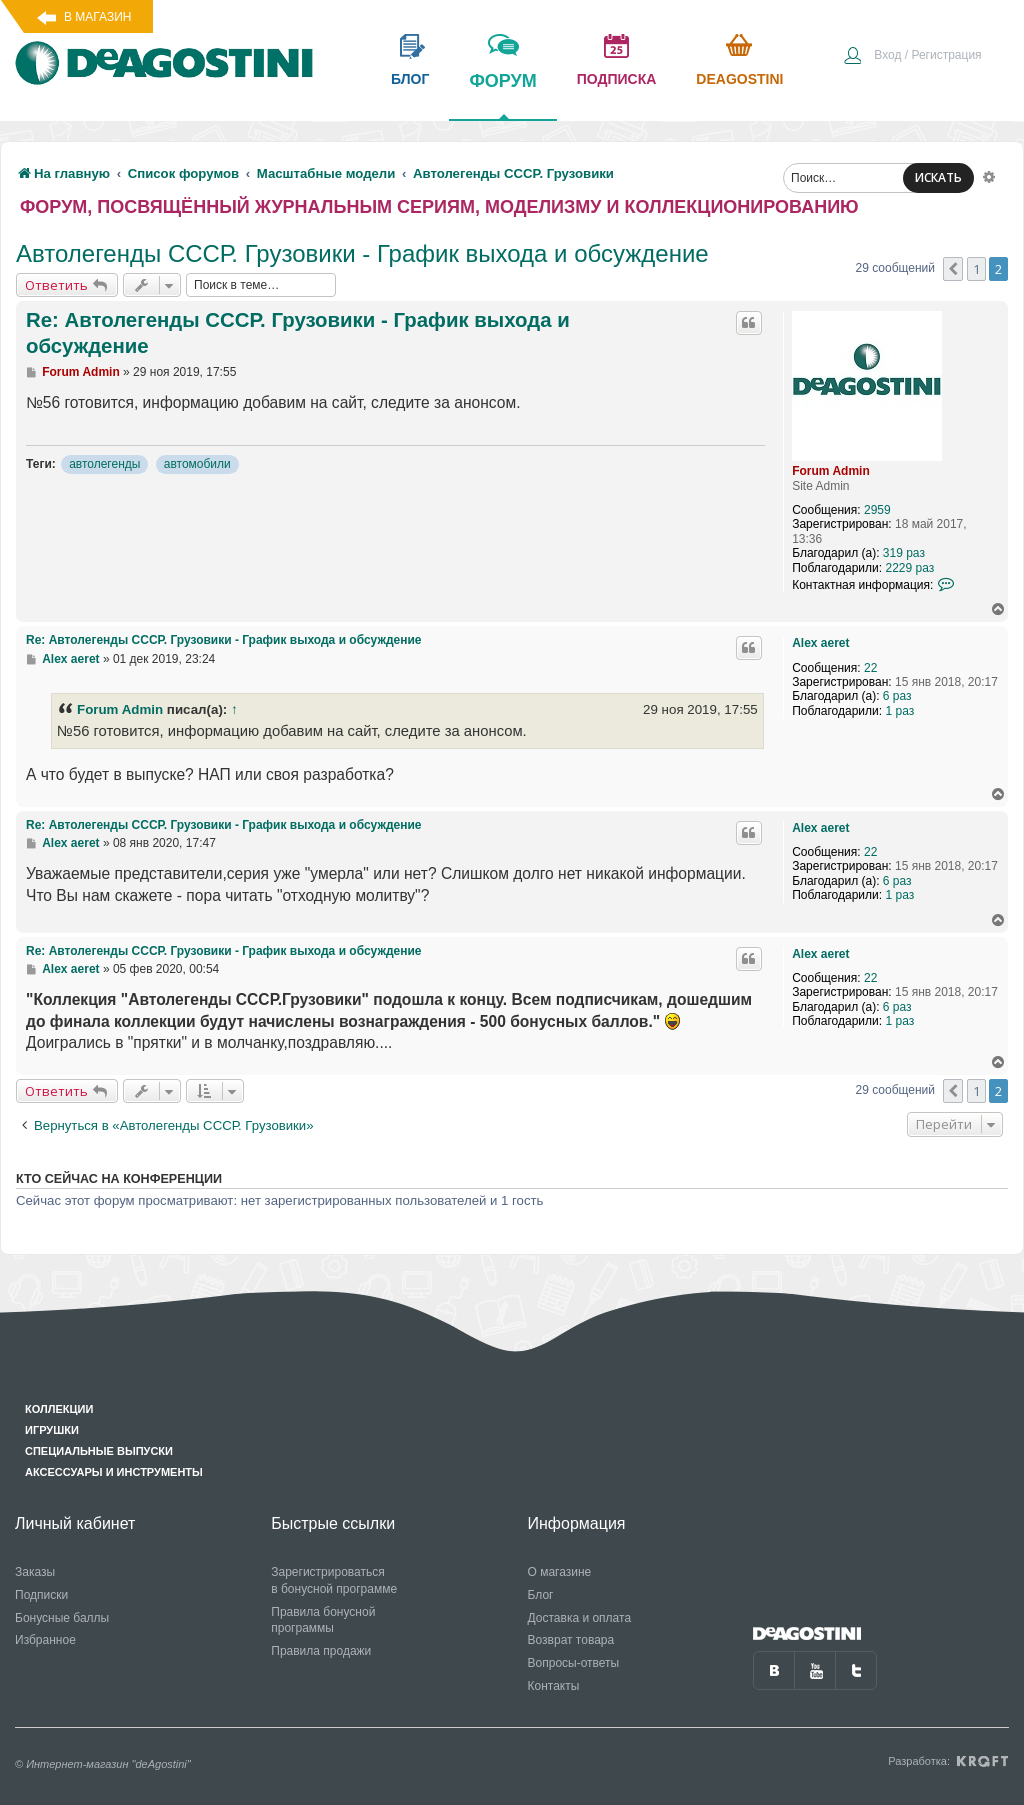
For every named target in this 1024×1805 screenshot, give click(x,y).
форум (502, 95)
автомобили (197, 464)
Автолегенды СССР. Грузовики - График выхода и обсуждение (362, 253)
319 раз (904, 553)
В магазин (97, 17)
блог (410, 79)
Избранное (45, 1640)
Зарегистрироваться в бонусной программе (334, 1580)
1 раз (899, 711)
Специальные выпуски (99, 1451)
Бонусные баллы (62, 1618)
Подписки (41, 1595)
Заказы (35, 1572)
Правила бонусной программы (323, 1620)
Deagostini (739, 79)
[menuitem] (912, 57)
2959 (877, 510)
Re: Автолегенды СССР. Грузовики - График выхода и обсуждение (298, 333)
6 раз (897, 696)
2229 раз (909, 568)
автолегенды (104, 464)
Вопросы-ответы (574, 1663)
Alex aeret (820, 643)
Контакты (554, 1686)
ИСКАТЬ (938, 177)
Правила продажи (321, 1651)
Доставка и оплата (580, 1618)
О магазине (560, 1572)
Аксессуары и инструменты (114, 1472)
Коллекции (59, 1409)
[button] (953, 269)
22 (870, 668)
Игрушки (52, 1430)
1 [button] (976, 269)
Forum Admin (831, 471)
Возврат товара (571, 1640)
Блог (541, 1595)
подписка (617, 79)
